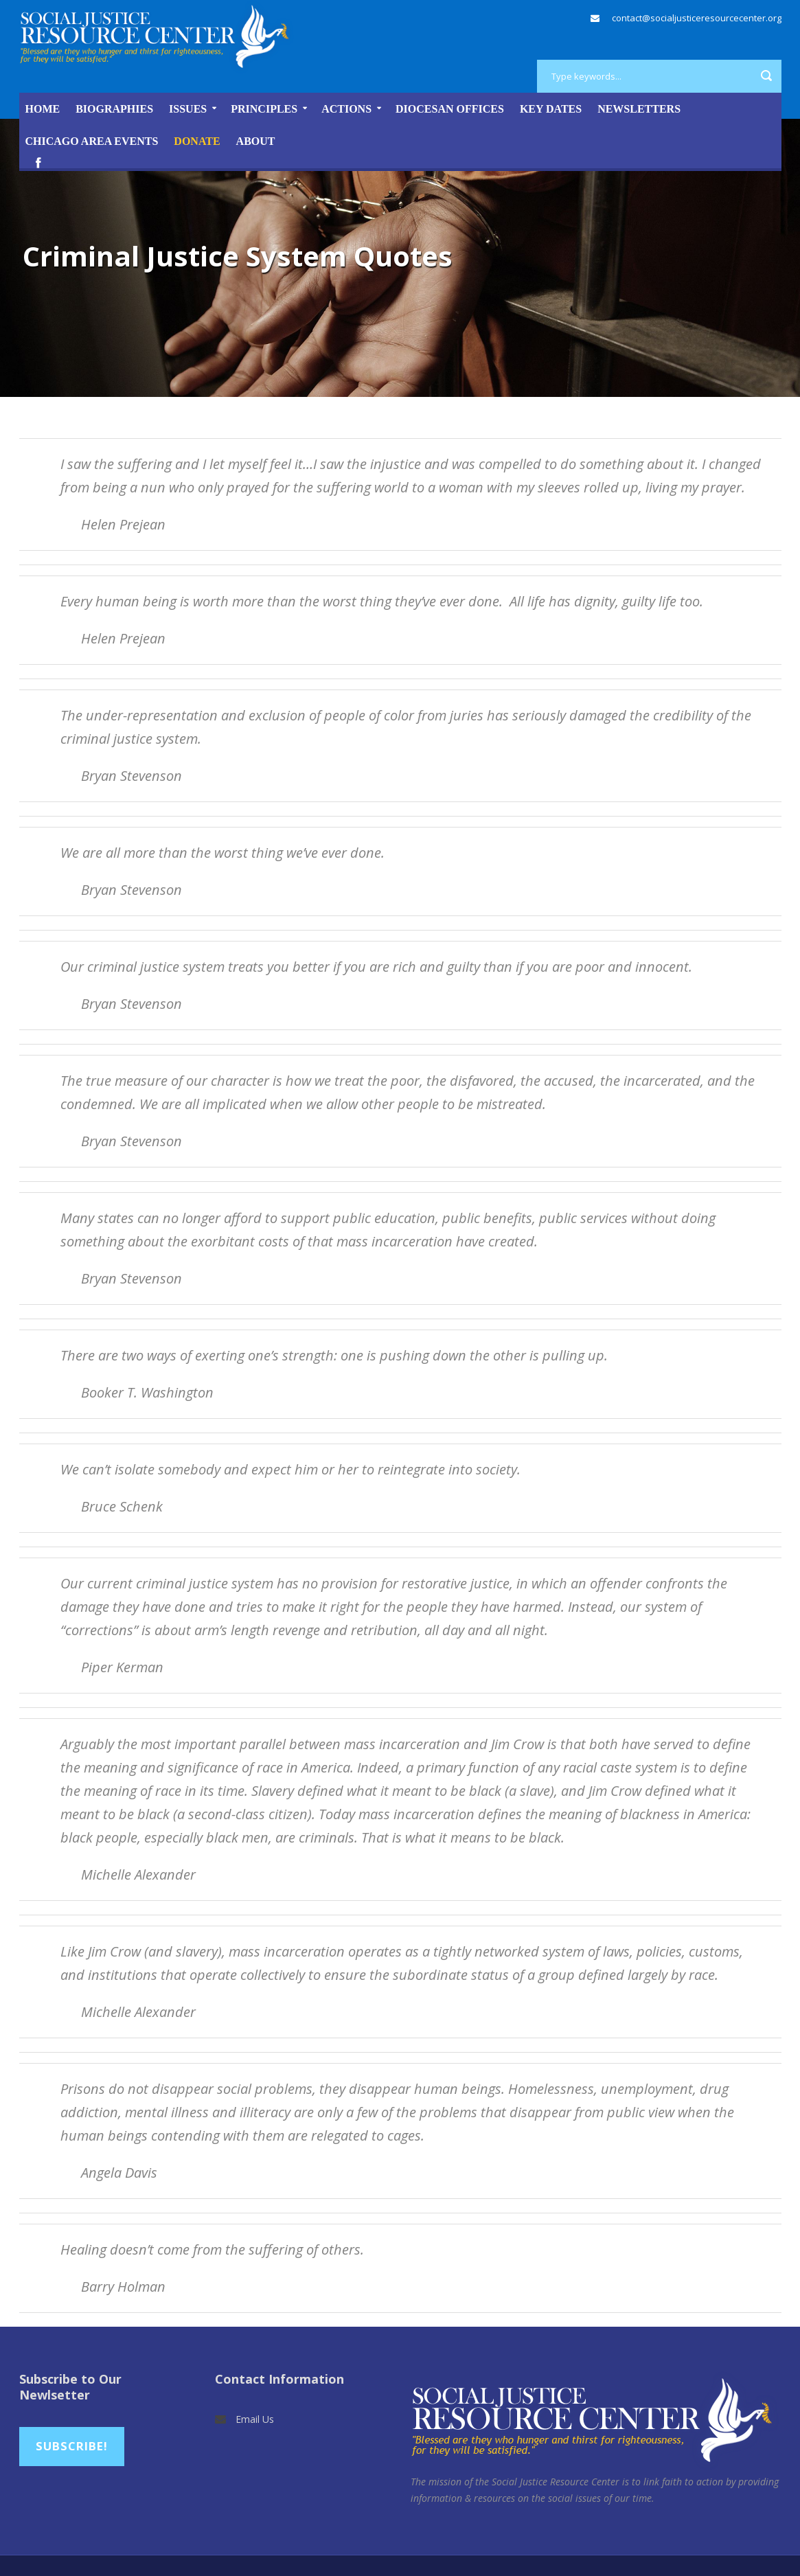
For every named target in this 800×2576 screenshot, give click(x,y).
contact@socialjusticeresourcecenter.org (696, 18)
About (255, 141)
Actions (346, 109)
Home (42, 109)
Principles (264, 109)
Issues (188, 109)
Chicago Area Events (92, 141)
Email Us (255, 2419)
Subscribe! (72, 2446)
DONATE (197, 141)
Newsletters (639, 109)
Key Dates (551, 109)
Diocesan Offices (450, 109)
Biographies (114, 109)
